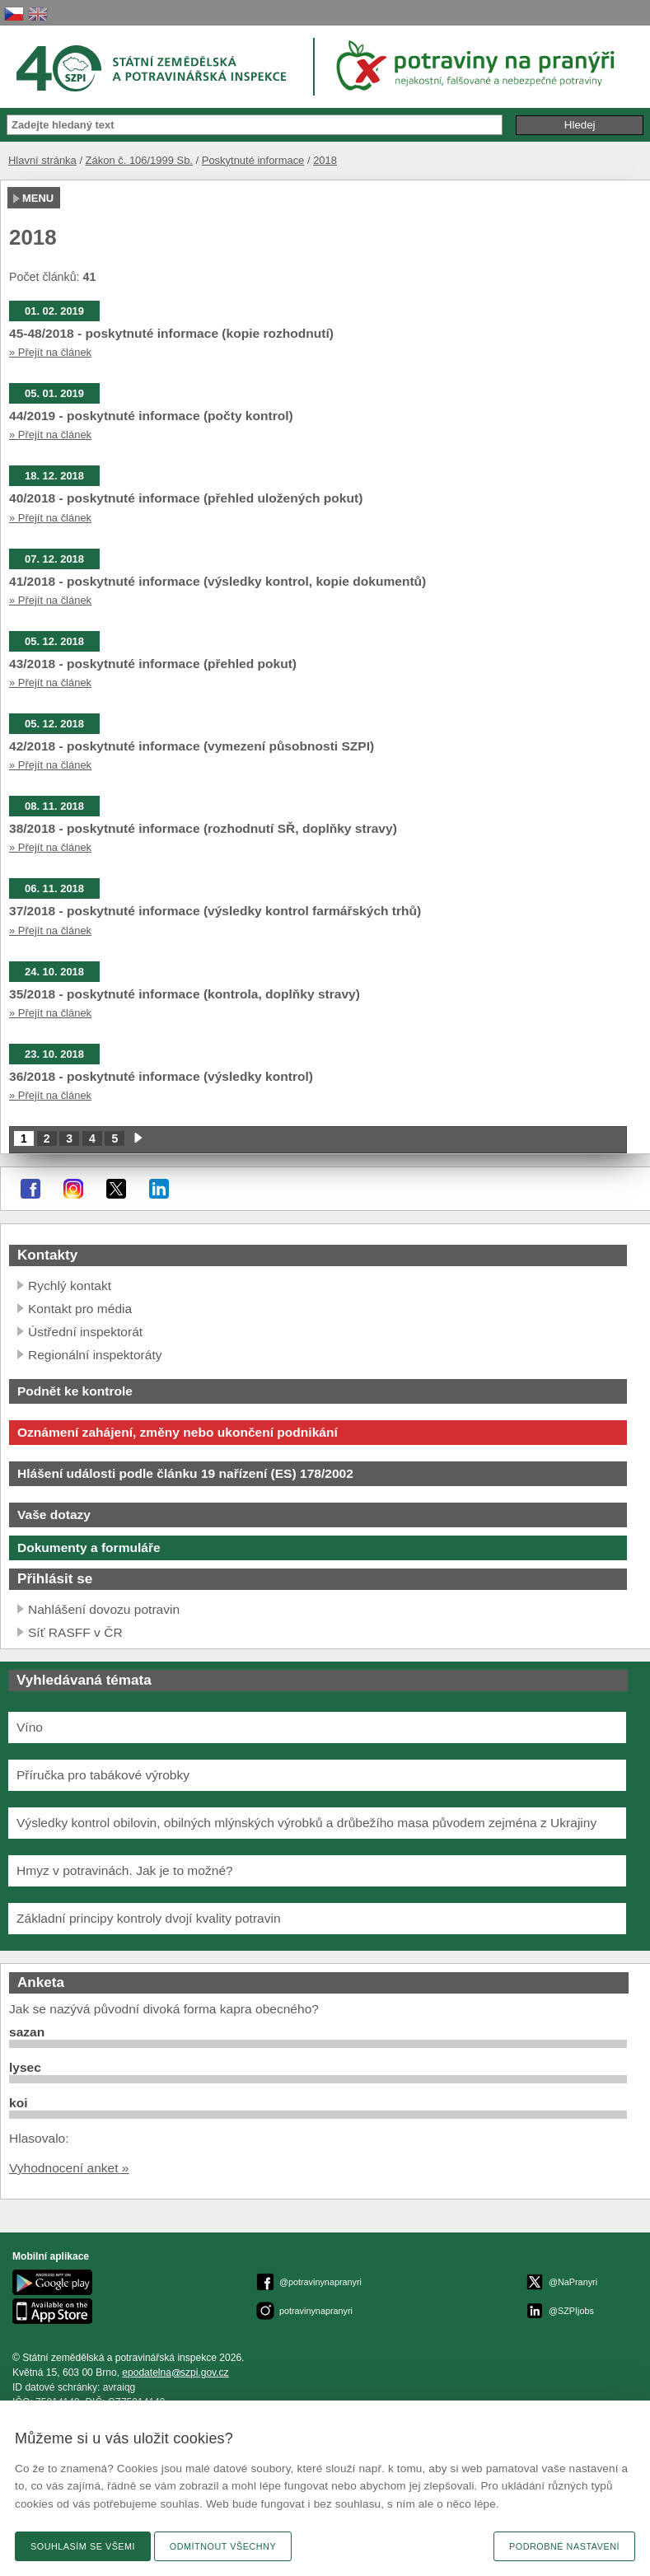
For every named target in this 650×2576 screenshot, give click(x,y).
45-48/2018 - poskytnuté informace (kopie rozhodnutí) (171, 333)
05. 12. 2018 (54, 641)
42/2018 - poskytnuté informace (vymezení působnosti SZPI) (191, 746)
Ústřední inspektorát (85, 1332)
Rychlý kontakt (69, 1286)
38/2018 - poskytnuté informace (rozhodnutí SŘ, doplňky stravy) (203, 828)
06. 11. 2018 (54, 888)
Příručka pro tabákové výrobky (102, 1775)
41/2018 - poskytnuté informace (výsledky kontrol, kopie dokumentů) (217, 581)
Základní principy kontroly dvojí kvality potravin (148, 1918)
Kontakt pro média (80, 1309)
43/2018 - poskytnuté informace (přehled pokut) (153, 664)
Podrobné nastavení (564, 2546)
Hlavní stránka (42, 160)
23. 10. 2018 (54, 1054)
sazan (26, 2032)
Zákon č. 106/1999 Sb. (139, 160)
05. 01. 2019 (54, 393)
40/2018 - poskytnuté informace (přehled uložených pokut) (185, 498)
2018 (325, 160)
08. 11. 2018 (54, 806)
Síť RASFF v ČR (75, 1632)
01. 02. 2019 (54, 311)
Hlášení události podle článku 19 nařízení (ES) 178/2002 (185, 1473)
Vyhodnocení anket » (69, 2168)
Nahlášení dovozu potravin (104, 1609)
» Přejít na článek (50, 352)
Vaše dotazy (54, 1515)
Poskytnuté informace (253, 160)
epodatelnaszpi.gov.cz (175, 2372)
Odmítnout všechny (223, 2546)
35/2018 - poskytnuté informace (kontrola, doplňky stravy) (184, 994)
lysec (25, 2067)
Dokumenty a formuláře (89, 1547)
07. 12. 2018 (54, 559)
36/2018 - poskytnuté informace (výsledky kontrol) (161, 1076)
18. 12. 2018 (54, 476)
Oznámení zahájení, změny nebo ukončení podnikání (177, 1432)
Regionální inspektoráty (94, 1355)
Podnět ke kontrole (75, 1391)
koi (18, 2103)
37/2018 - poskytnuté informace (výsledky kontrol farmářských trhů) (215, 911)
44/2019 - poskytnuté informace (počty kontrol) (151, 416)
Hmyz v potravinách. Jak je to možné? (124, 1870)
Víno (29, 1727)
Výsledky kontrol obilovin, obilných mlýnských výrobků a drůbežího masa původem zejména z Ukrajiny (306, 1823)
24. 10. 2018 (54, 971)
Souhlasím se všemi (82, 2546)
